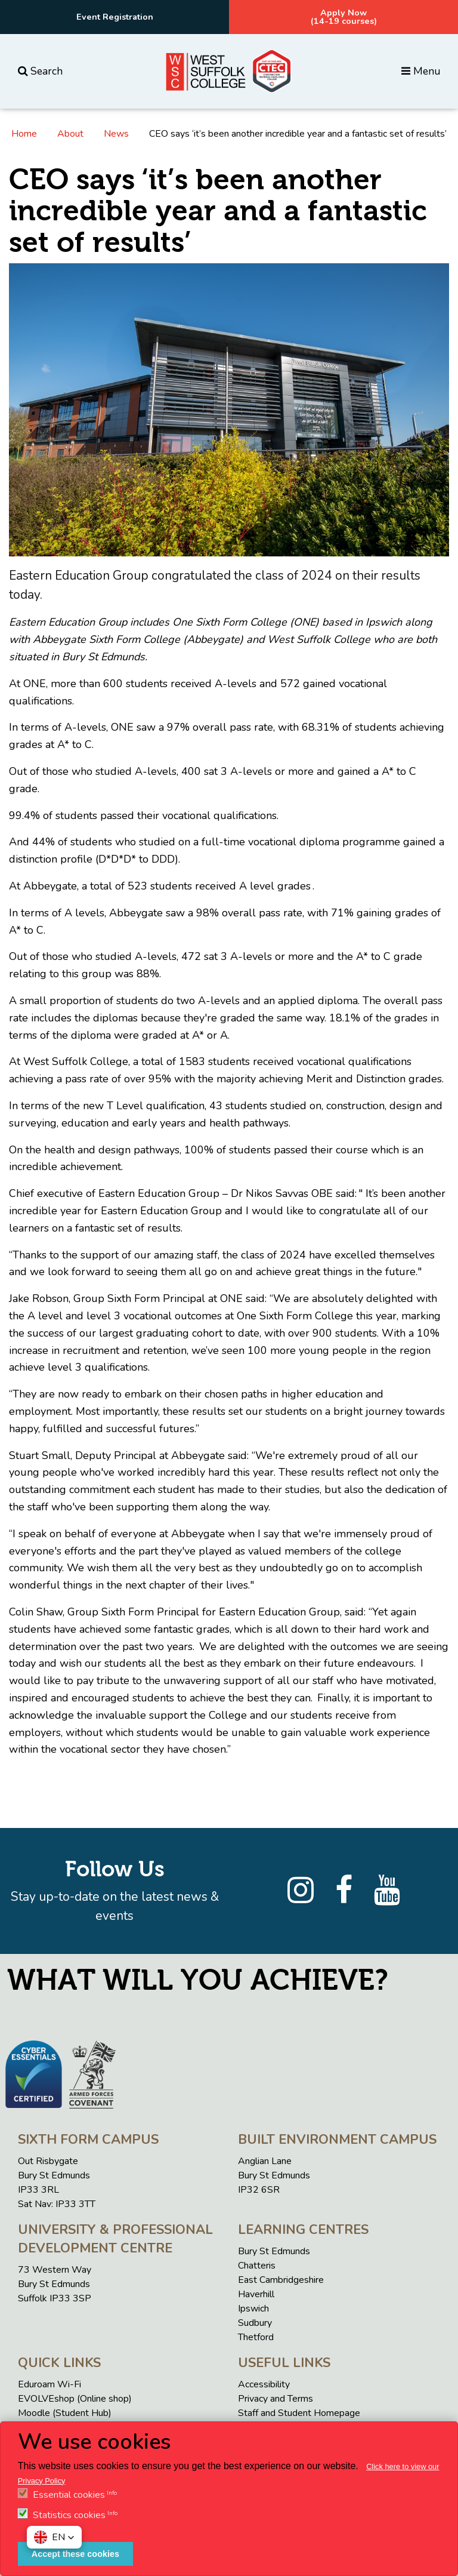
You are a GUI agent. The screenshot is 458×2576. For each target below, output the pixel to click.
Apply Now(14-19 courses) (344, 17)
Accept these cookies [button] (75, 2554)
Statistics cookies (69, 2515)
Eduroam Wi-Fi (49, 2384)
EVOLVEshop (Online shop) (75, 2398)
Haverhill (256, 2294)
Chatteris (257, 2265)
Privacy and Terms (275, 2398)
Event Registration (114, 17)
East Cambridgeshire (281, 2279)
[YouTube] (387, 1891)
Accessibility (264, 2384)
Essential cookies (69, 2495)
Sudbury (255, 2322)
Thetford (256, 2337)
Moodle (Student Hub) (65, 2413)
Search (40, 71)
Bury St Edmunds (274, 2251)
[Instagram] (300, 1891)
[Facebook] (343, 1891)
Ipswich (253, 2308)
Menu (420, 71)
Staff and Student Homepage (299, 2413)
